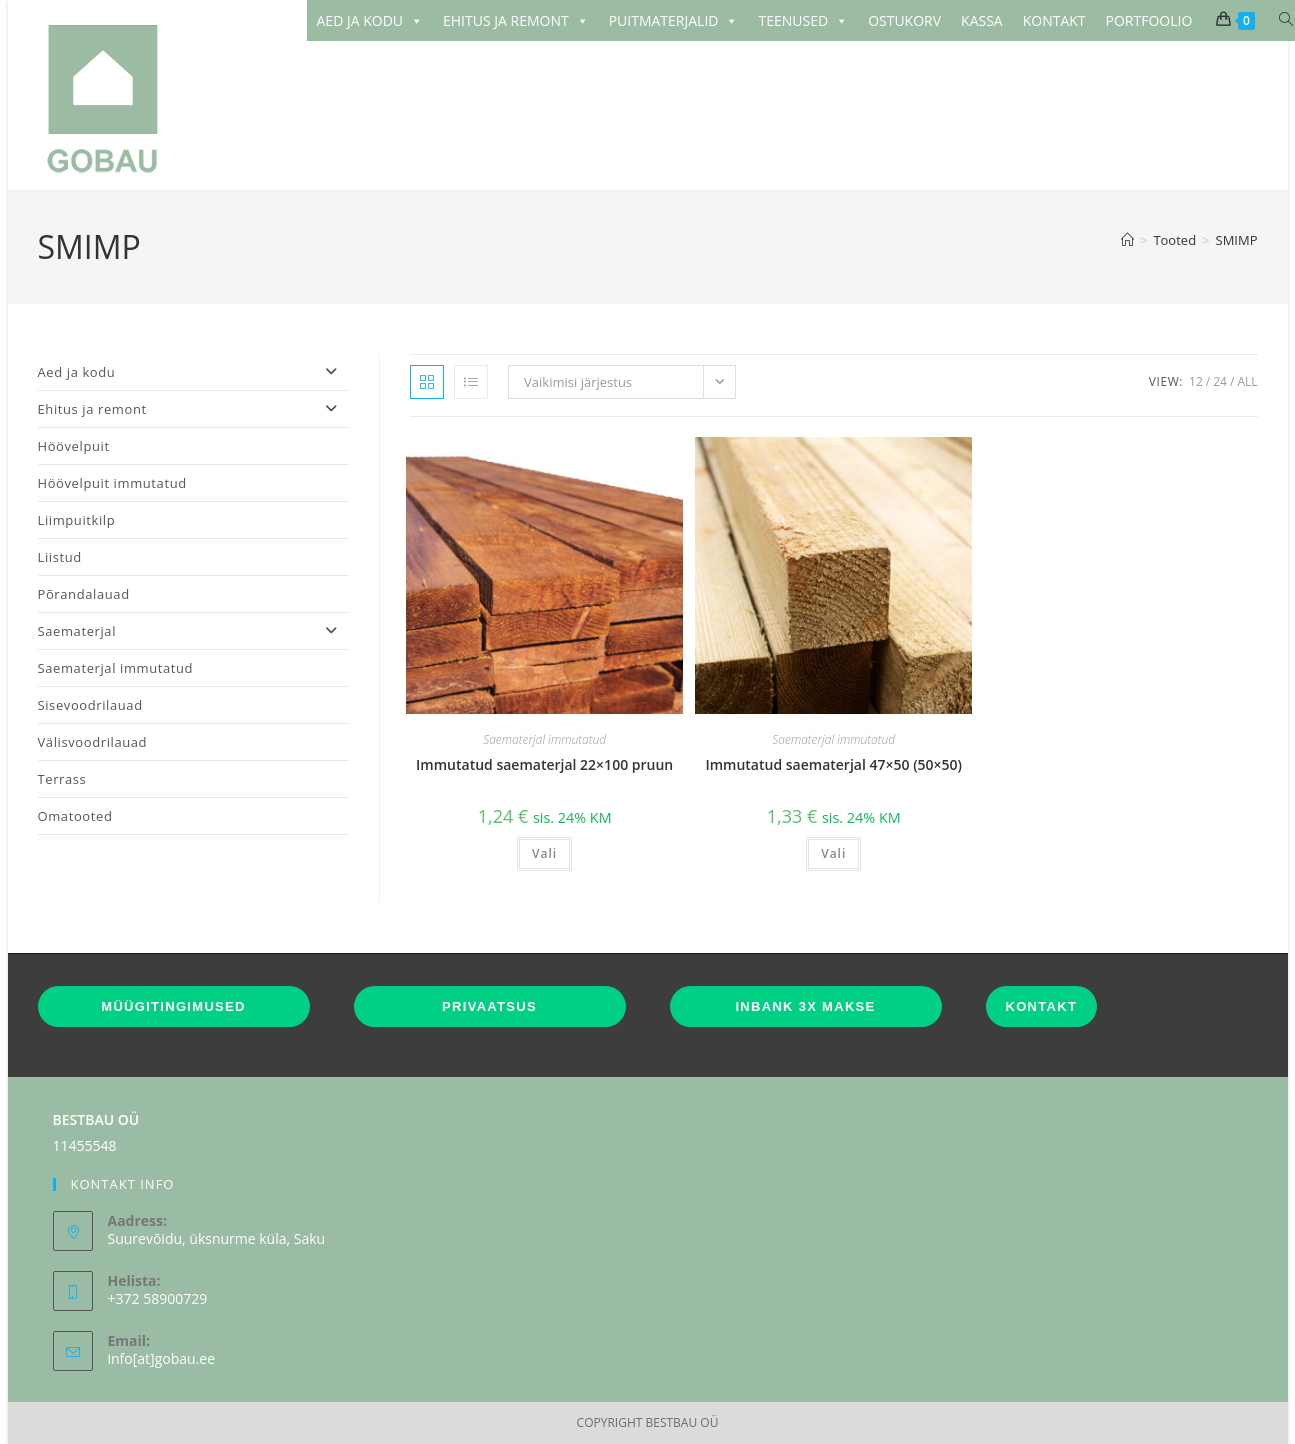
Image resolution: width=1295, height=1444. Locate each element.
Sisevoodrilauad (90, 705)
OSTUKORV (904, 20)
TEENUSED (803, 21)
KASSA (982, 20)
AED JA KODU (370, 21)
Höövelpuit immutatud (112, 483)
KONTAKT (1054, 20)
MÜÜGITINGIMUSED (173, 1006)
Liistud (60, 557)
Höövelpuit (74, 446)
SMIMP (1237, 240)
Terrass (62, 779)
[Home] (1127, 240)
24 (1220, 381)
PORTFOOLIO (1149, 20)
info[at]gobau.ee (162, 1358)
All (1247, 381)
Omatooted (75, 816)
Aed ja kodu (194, 372)
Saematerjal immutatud (544, 739)
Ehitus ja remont (194, 409)
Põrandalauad (84, 594)
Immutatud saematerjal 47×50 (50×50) (833, 764)
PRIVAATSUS (489, 1006)
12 (1196, 381)
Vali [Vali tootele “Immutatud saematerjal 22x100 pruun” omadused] (544, 853)
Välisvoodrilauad (93, 742)
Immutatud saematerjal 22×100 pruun (544, 764)
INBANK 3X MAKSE (805, 1006)
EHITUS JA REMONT (516, 21)
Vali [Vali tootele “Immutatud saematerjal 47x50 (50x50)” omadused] (833, 853)
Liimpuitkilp (77, 520)
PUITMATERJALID (674, 21)
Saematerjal (194, 631)
